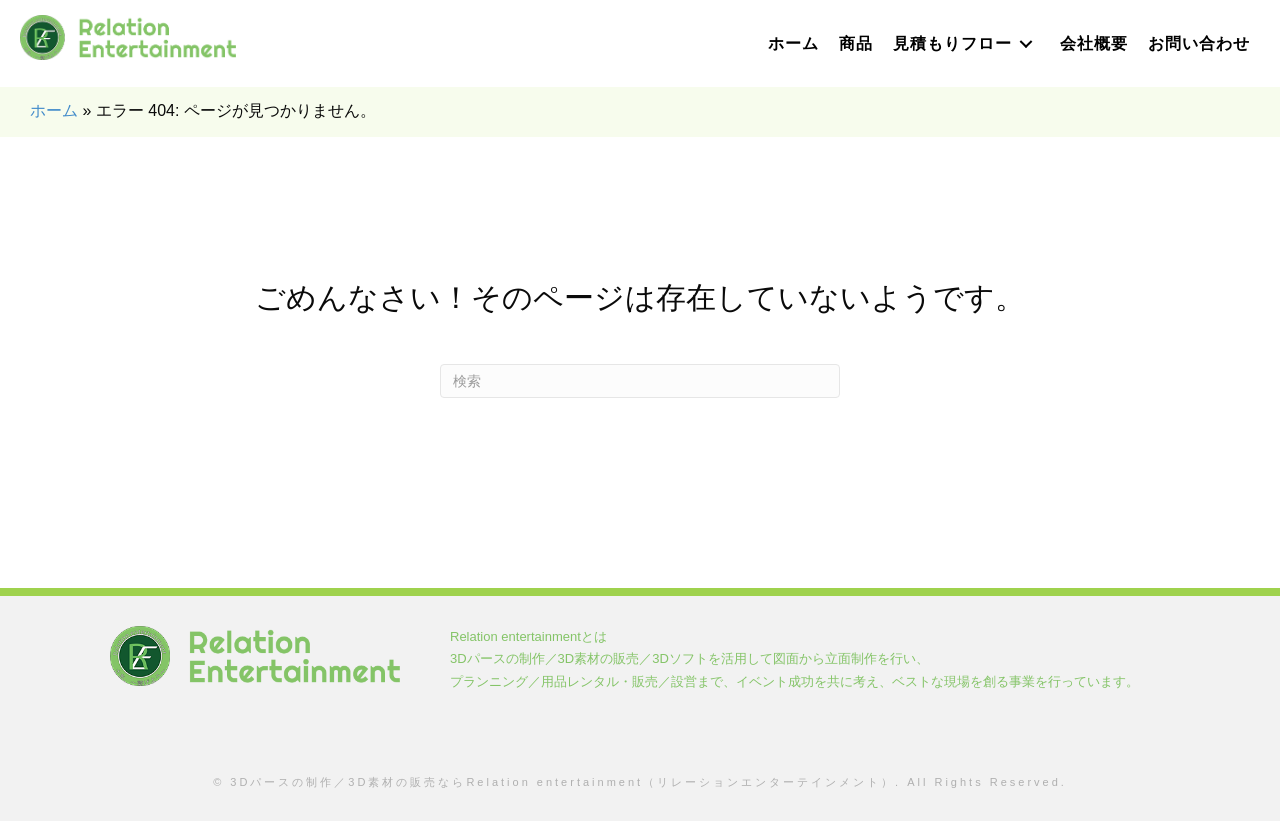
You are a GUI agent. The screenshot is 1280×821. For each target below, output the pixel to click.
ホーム (54, 110)
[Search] (640, 381)
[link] (793, 43)
